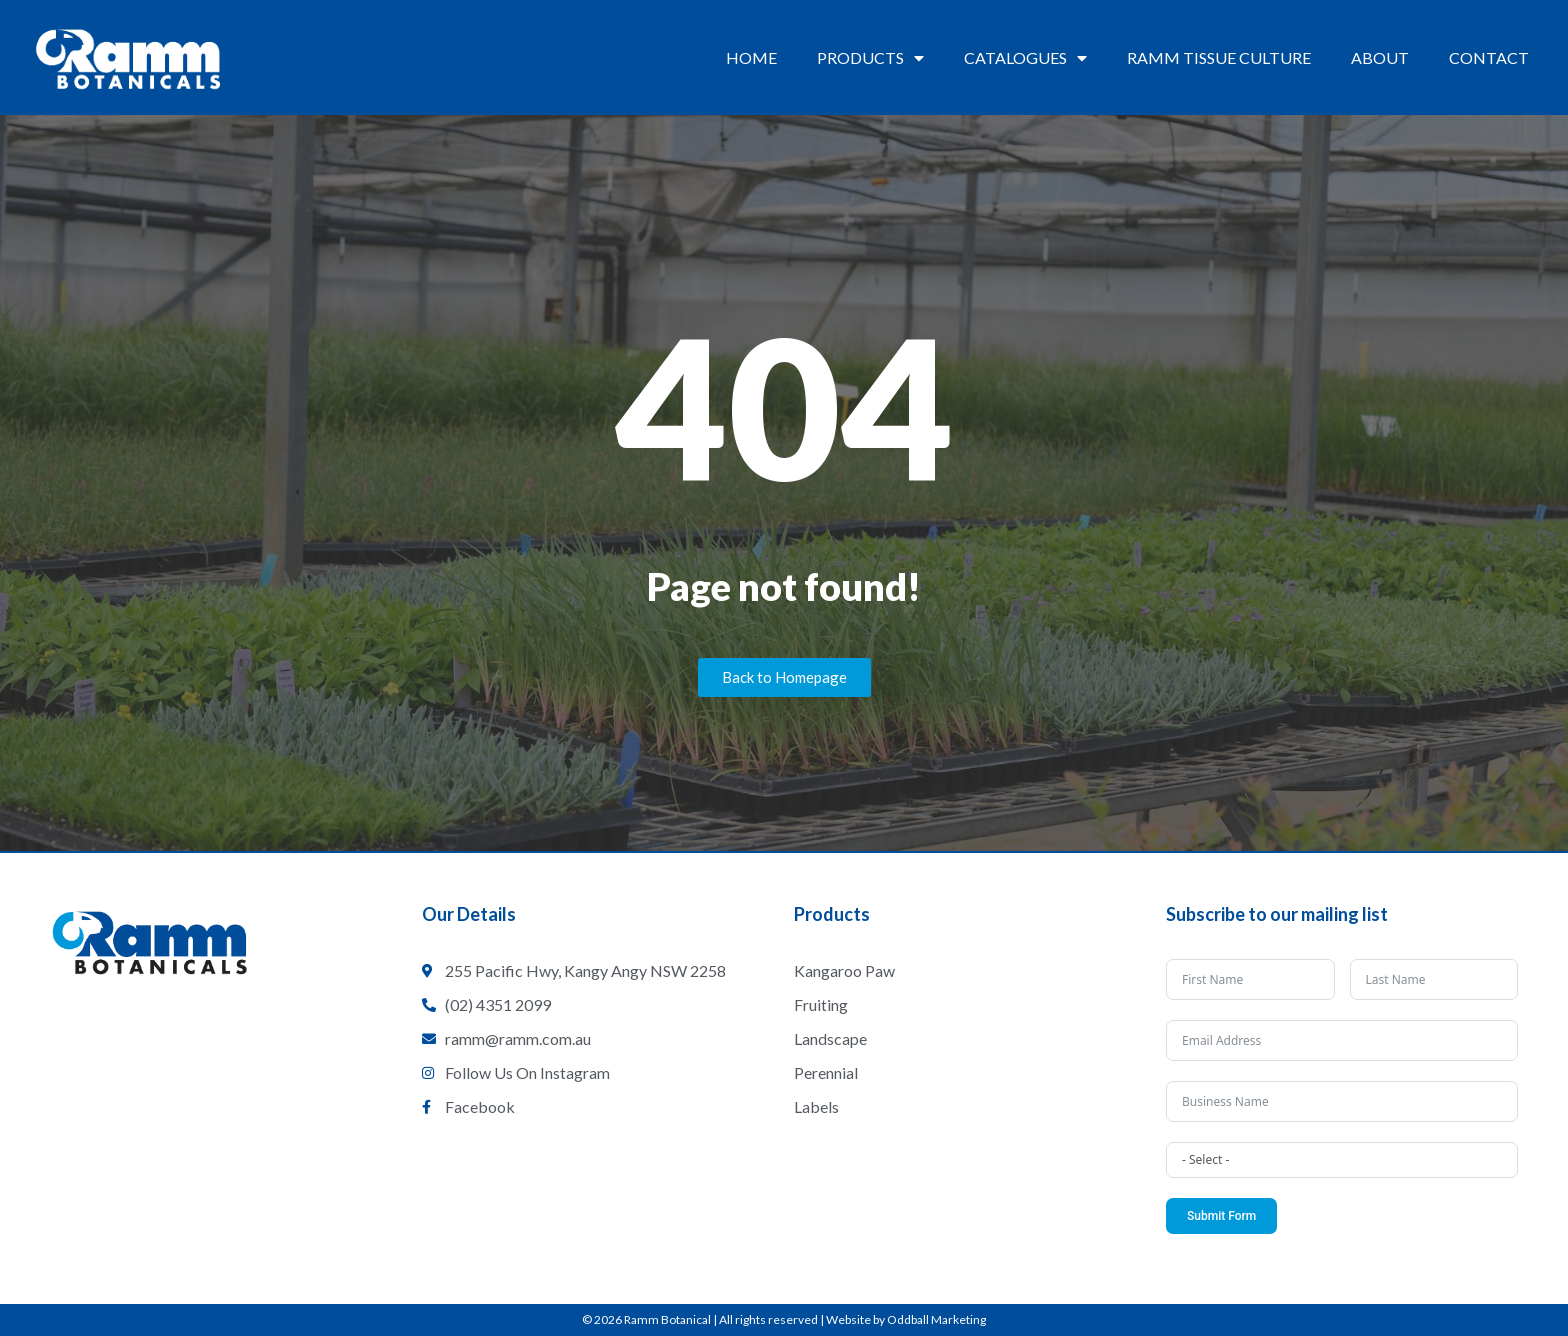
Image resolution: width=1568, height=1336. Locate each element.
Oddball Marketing (936, 1319)
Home (751, 57)
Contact (1489, 57)
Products (870, 58)
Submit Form (1221, 1216)
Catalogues (1025, 58)
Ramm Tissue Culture (1219, 57)
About (1380, 57)
